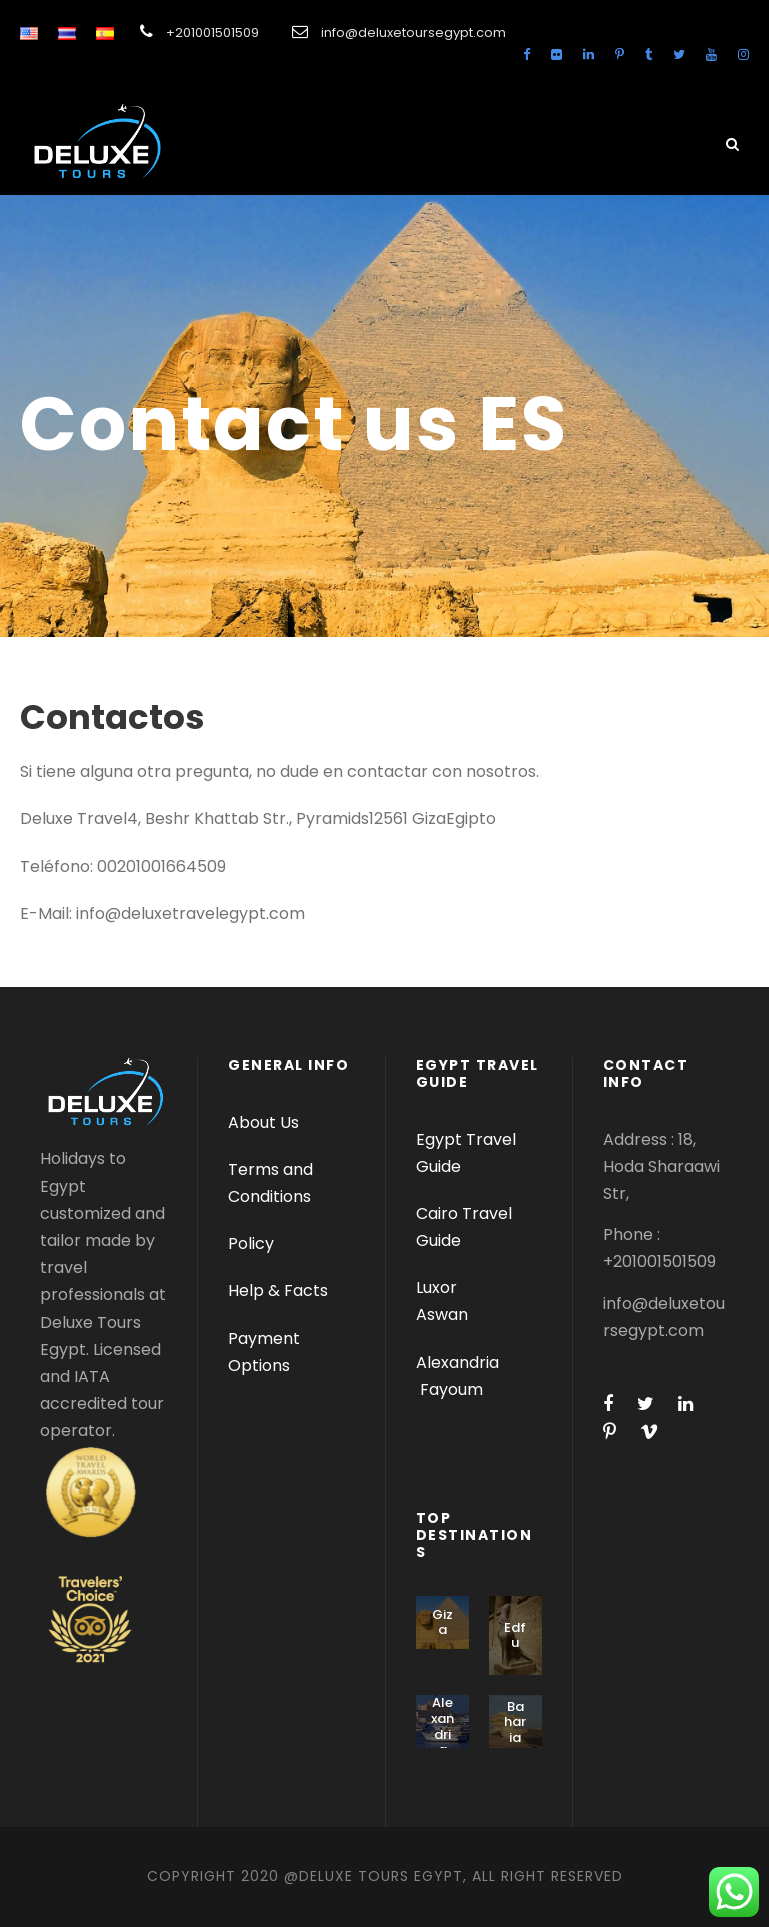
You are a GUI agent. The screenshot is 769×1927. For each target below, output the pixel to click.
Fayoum (451, 1389)
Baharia (515, 1722)
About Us (263, 1122)
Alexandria (457, 1362)
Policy (251, 1243)
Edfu (515, 1635)
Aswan (442, 1314)
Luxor (438, 1287)
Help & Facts (278, 1290)
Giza (442, 1622)
